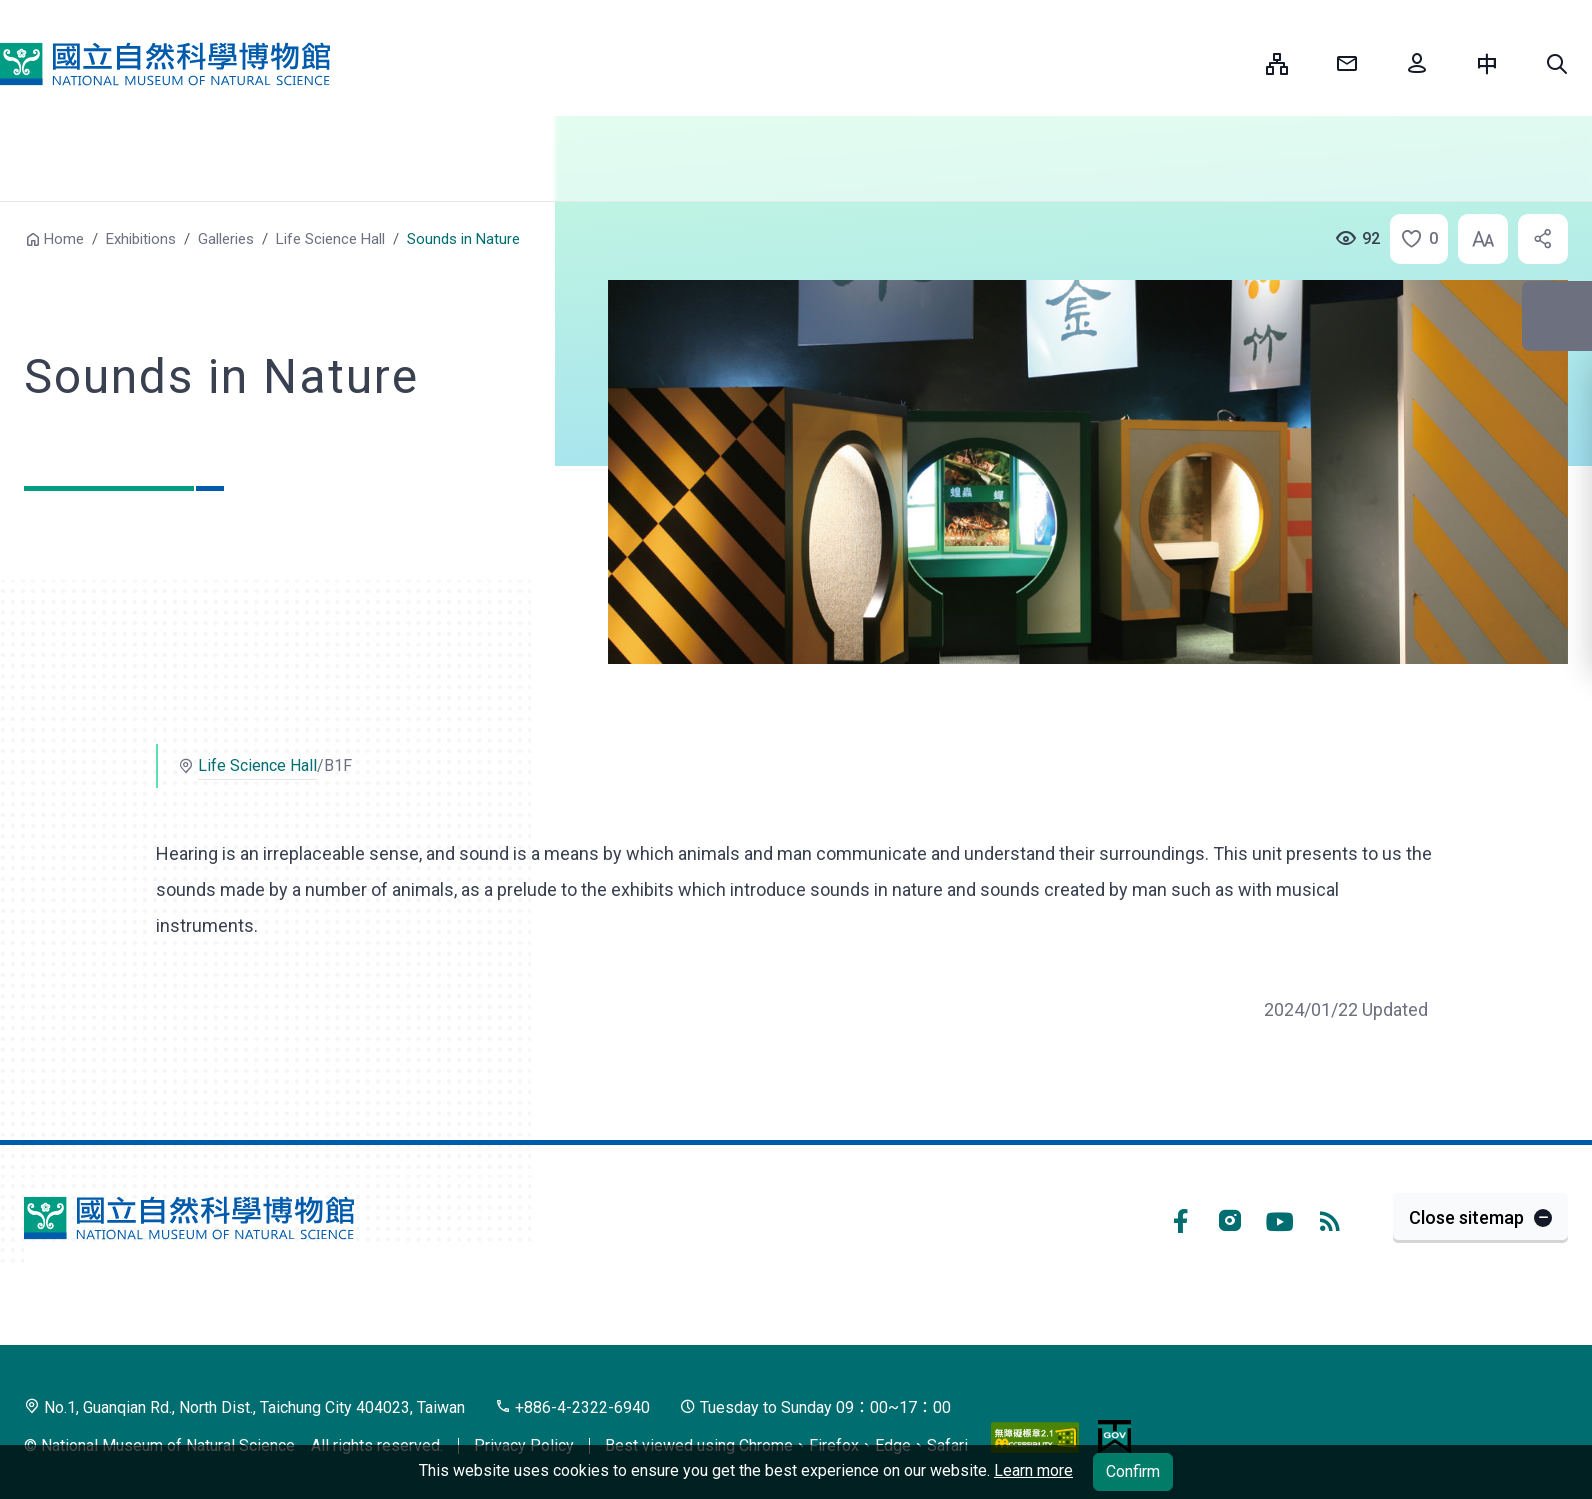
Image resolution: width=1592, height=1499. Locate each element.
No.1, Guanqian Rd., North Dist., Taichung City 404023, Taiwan (244, 1407)
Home (64, 239)
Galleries (226, 239)
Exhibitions (141, 239)
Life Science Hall (330, 239)
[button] (1557, 64)
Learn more (1033, 1470)
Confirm (1133, 1471)
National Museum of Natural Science (165, 64)
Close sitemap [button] (1466, 1217)
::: (1236, 63)
